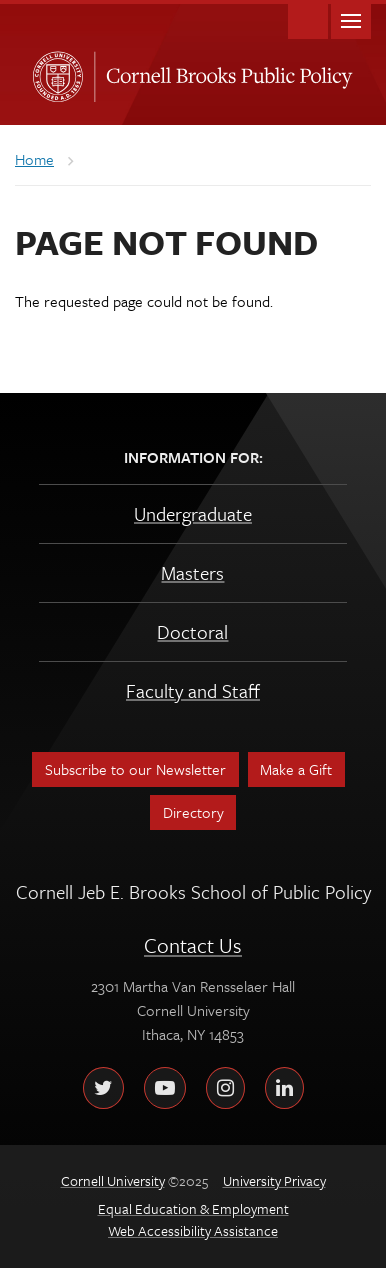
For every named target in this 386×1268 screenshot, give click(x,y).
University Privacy (274, 1180)
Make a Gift (296, 769)
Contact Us (193, 945)
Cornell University (54, 71)
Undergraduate (193, 513)
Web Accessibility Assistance (193, 1230)
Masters (192, 572)
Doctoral (192, 631)
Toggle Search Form (308, 19)
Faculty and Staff (193, 690)
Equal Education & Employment (193, 1208)
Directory (193, 812)
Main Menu (351, 19)
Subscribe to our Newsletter (135, 769)
